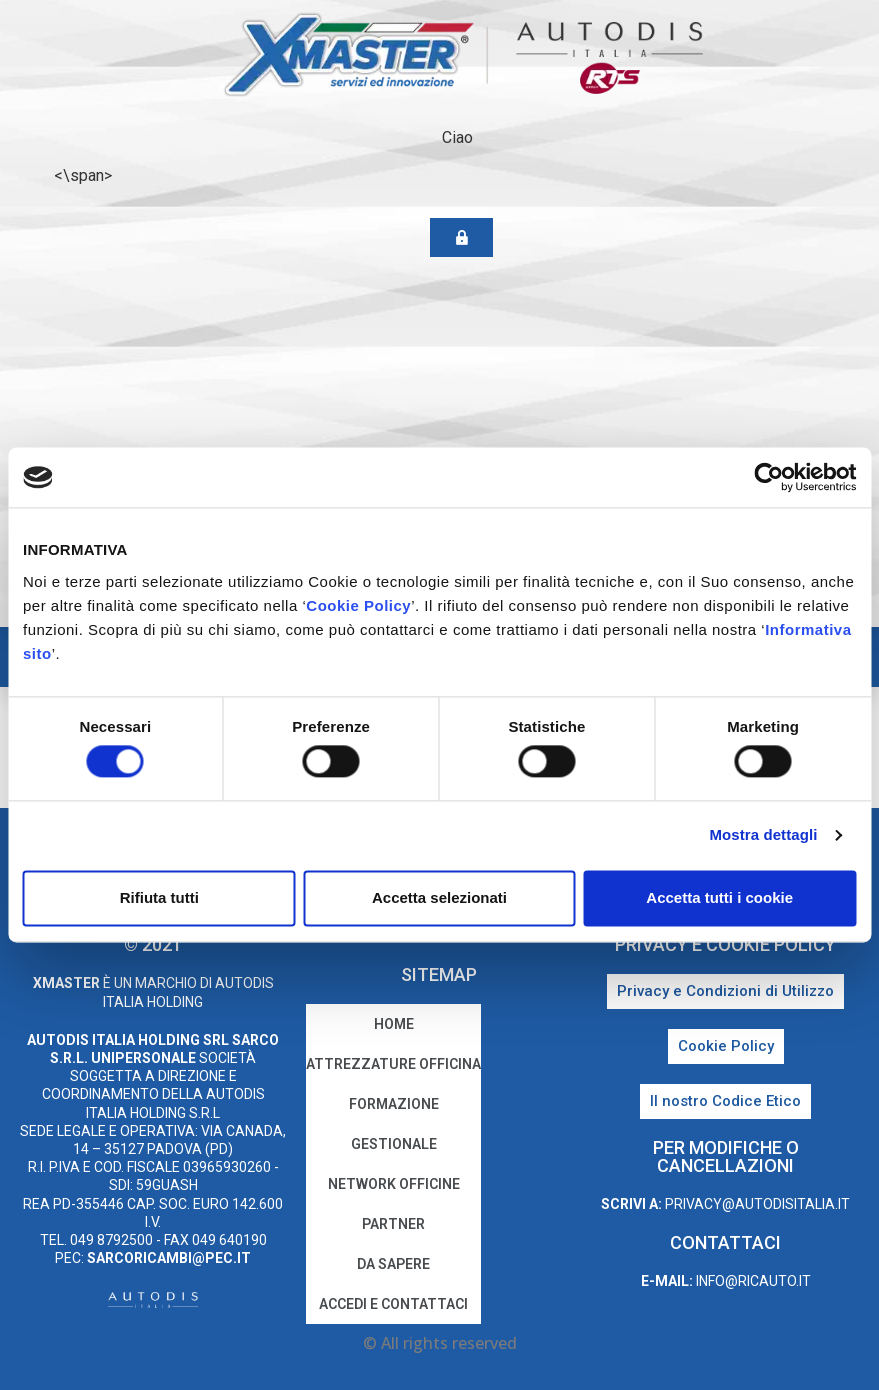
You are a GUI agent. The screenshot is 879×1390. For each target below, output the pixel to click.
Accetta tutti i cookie (719, 897)
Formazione (394, 1104)
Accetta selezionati (439, 897)
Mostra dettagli (763, 835)
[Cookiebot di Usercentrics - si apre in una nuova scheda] (768, 477)
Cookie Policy (358, 605)
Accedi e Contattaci (393, 1304)
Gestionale (394, 1144)
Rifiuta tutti (159, 897)
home (394, 1024)
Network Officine (394, 1184)
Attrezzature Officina (393, 1064)
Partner (393, 1224)
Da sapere (393, 1264)
